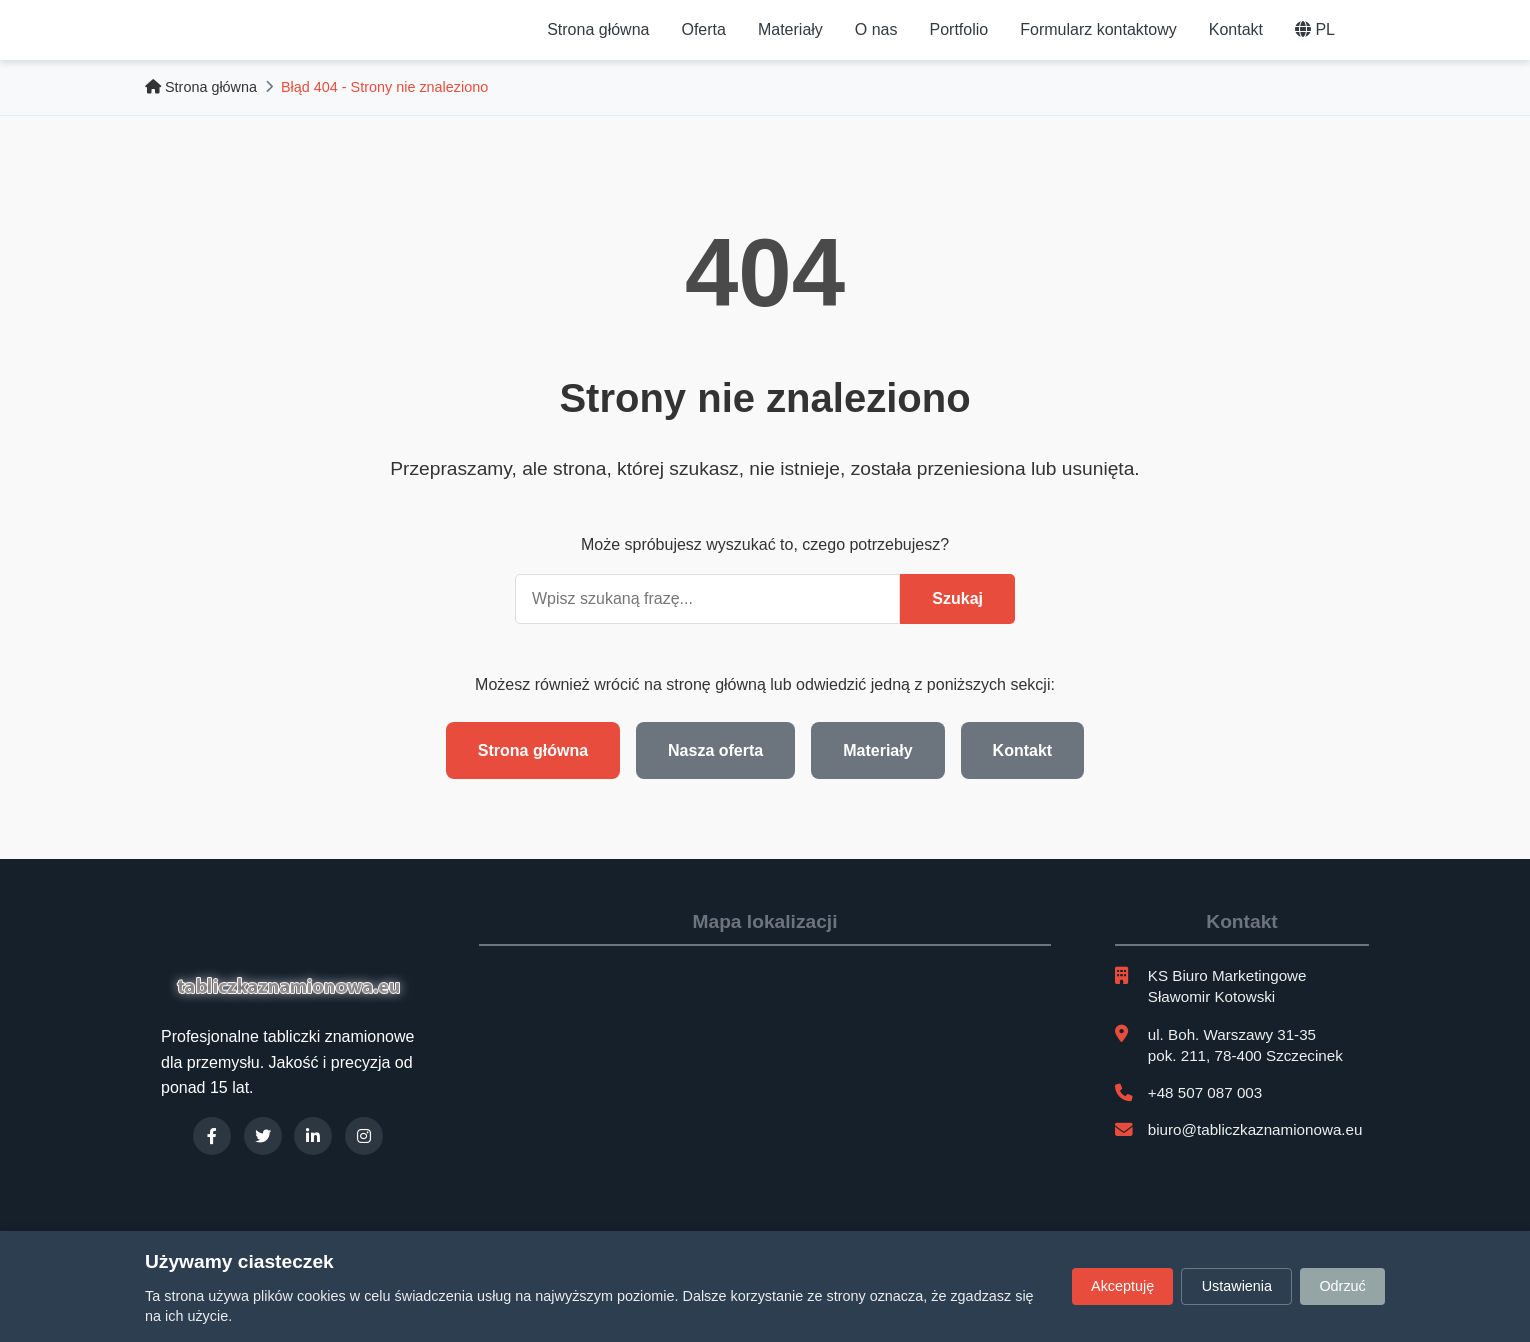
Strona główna (598, 29)
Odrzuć (1342, 1286)
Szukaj (957, 598)
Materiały (790, 29)
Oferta (703, 29)
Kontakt (1236, 29)
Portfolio (959, 29)
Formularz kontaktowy (1098, 29)
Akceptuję (1122, 1286)
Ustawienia (1237, 1286)
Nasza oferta (715, 750)
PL (1315, 29)
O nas (876, 29)
